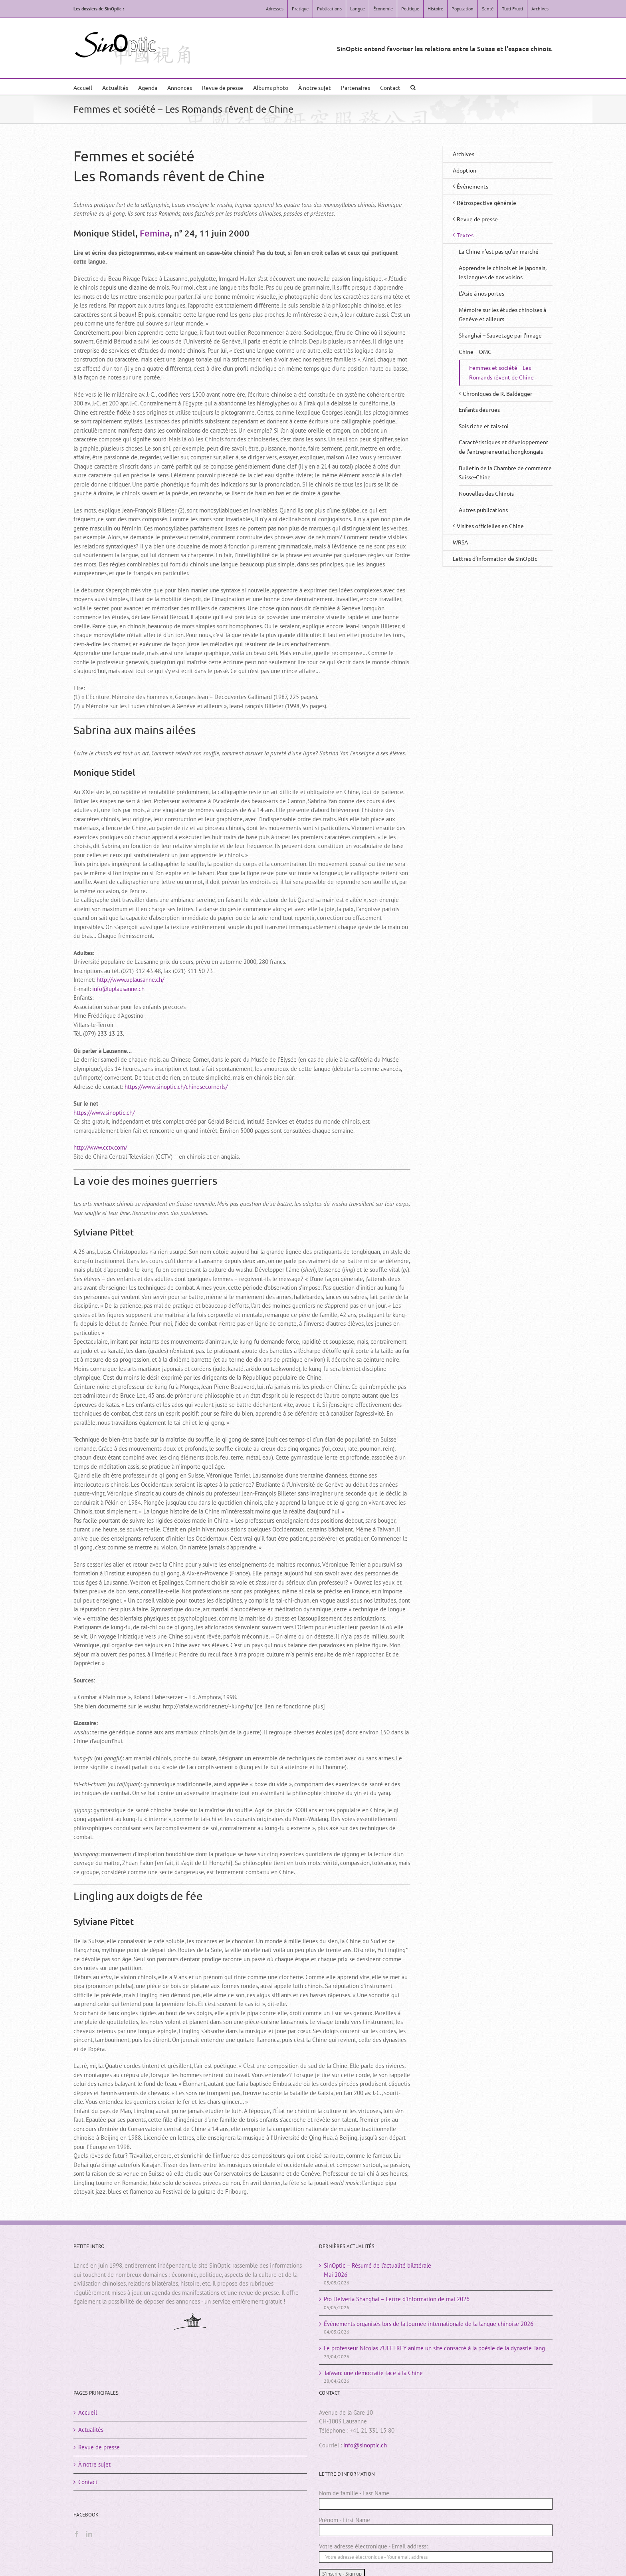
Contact (87, 2482)
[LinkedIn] (89, 2534)
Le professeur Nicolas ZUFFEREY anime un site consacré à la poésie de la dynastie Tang (434, 2348)
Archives (463, 153)
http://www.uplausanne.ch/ (130, 979)
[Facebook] (76, 2534)
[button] (413, 87)
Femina (155, 233)
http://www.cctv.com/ (100, 1147)
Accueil (87, 2412)
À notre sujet (94, 2464)
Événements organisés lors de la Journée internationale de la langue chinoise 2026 (428, 2324)
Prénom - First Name (344, 2520)
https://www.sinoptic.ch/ (104, 1112)
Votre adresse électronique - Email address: (373, 2546)
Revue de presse (99, 2447)
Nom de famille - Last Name (354, 2493)
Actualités (90, 2429)
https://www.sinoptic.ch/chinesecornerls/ (176, 1086)
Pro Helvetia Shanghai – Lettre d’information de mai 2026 (397, 2299)
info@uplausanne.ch (118, 989)
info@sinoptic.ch (365, 2445)
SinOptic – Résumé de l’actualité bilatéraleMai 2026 (377, 2270)
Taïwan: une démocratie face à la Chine (373, 2373)
